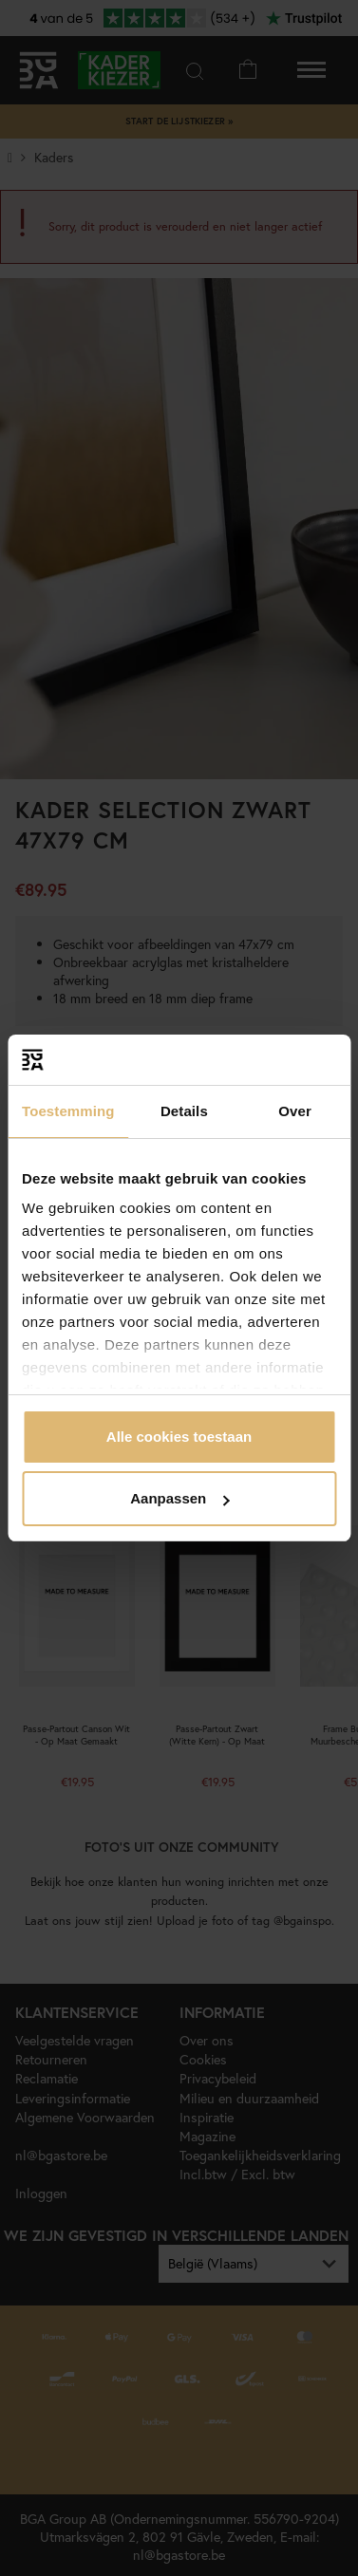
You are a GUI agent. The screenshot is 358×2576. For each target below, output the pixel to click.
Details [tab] (184, 1111)
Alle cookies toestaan (179, 1436)
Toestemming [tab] (68, 1111)
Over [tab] (294, 1111)
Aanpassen (179, 1498)
